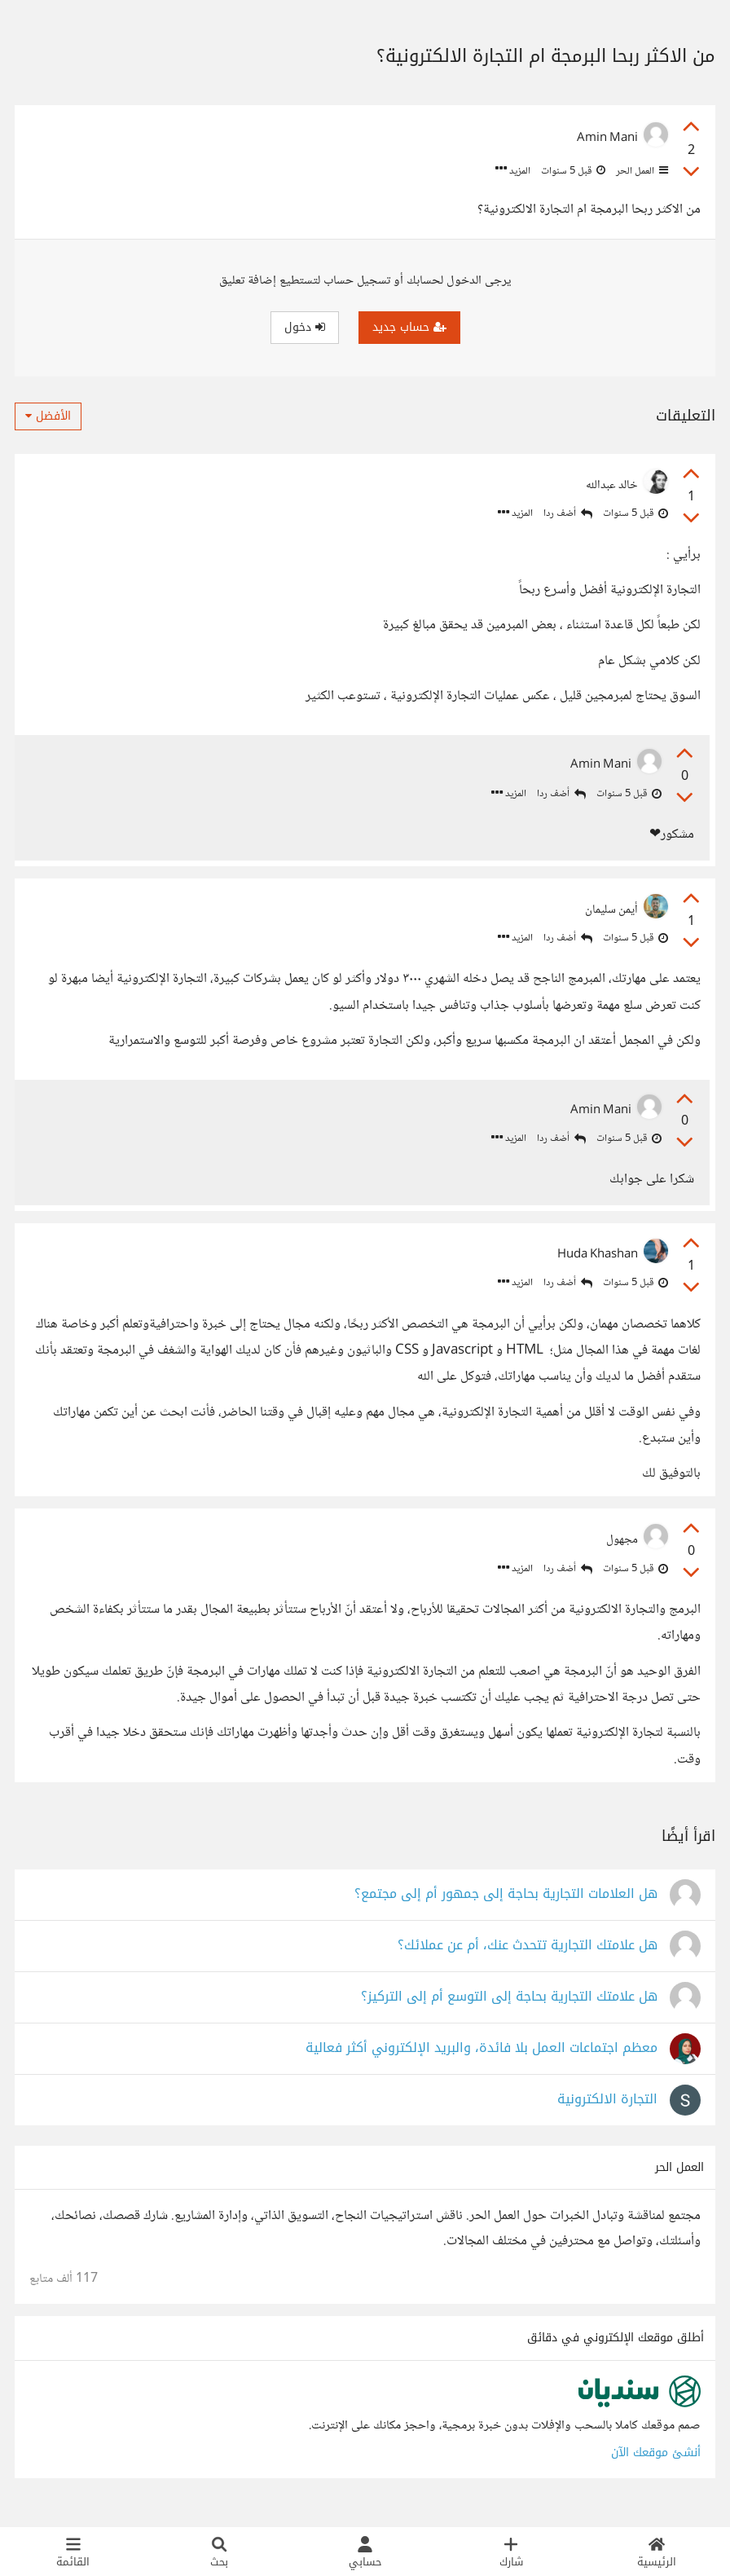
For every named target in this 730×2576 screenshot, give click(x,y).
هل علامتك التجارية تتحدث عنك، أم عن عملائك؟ (527, 1956)
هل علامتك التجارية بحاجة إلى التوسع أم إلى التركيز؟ (509, 2007)
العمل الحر (640, 171)
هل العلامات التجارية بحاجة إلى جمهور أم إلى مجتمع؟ (505, 1905)
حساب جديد (409, 327)
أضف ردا (567, 514)
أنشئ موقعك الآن (656, 2463)
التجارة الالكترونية (607, 2110)
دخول (304, 327)
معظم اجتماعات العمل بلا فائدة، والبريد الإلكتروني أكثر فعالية (481, 2059)
